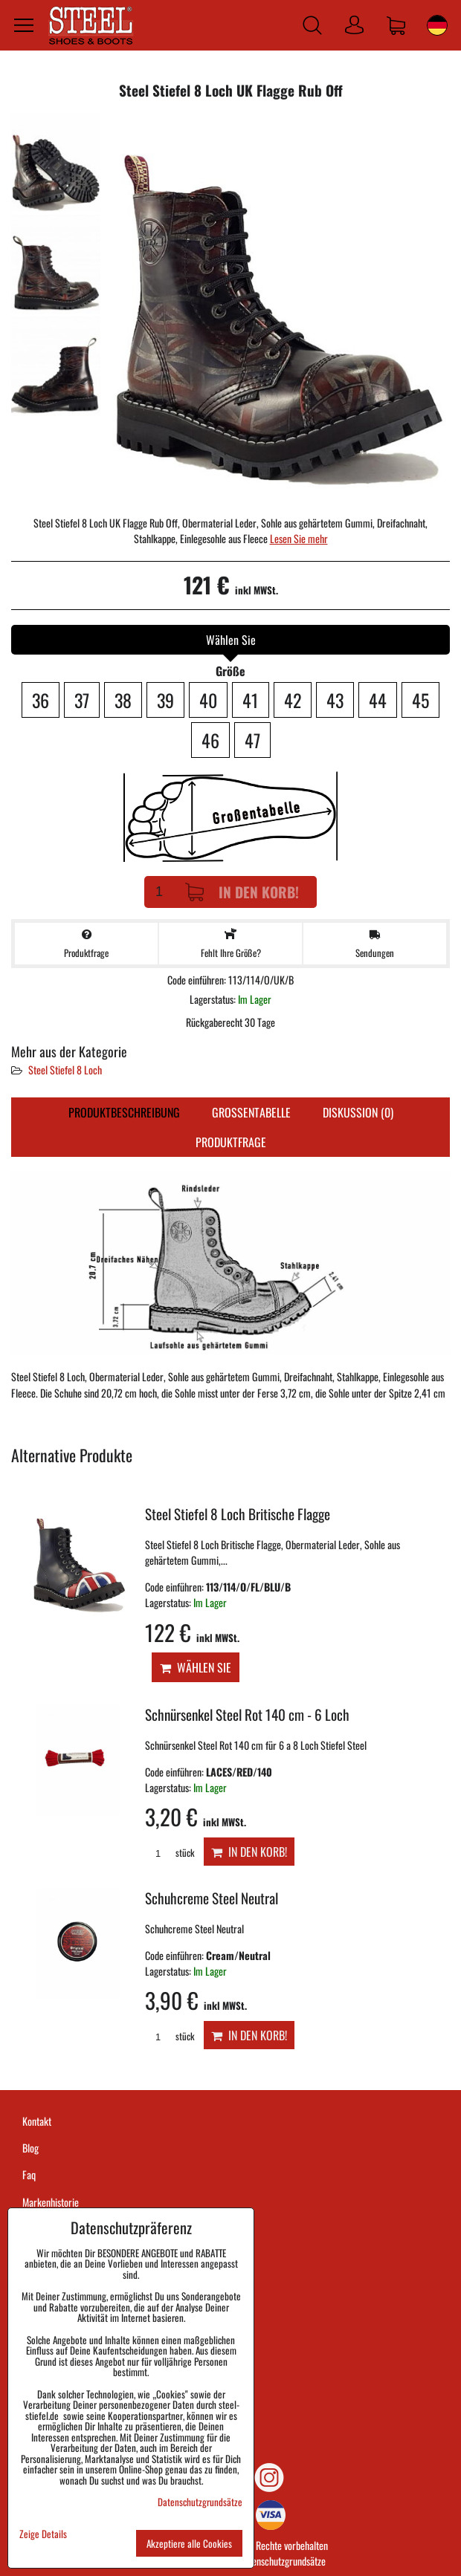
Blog (30, 2147)
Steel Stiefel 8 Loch (65, 1069)
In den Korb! (242, 892)
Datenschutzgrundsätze (282, 2561)
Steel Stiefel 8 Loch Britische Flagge (237, 1514)
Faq (29, 2174)
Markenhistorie (50, 2202)
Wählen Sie (195, 1667)
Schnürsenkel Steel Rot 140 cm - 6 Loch (247, 1714)
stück (169, 1853)
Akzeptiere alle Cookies (189, 2543)
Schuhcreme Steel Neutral (211, 1898)
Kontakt (36, 2121)
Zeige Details (43, 2534)
